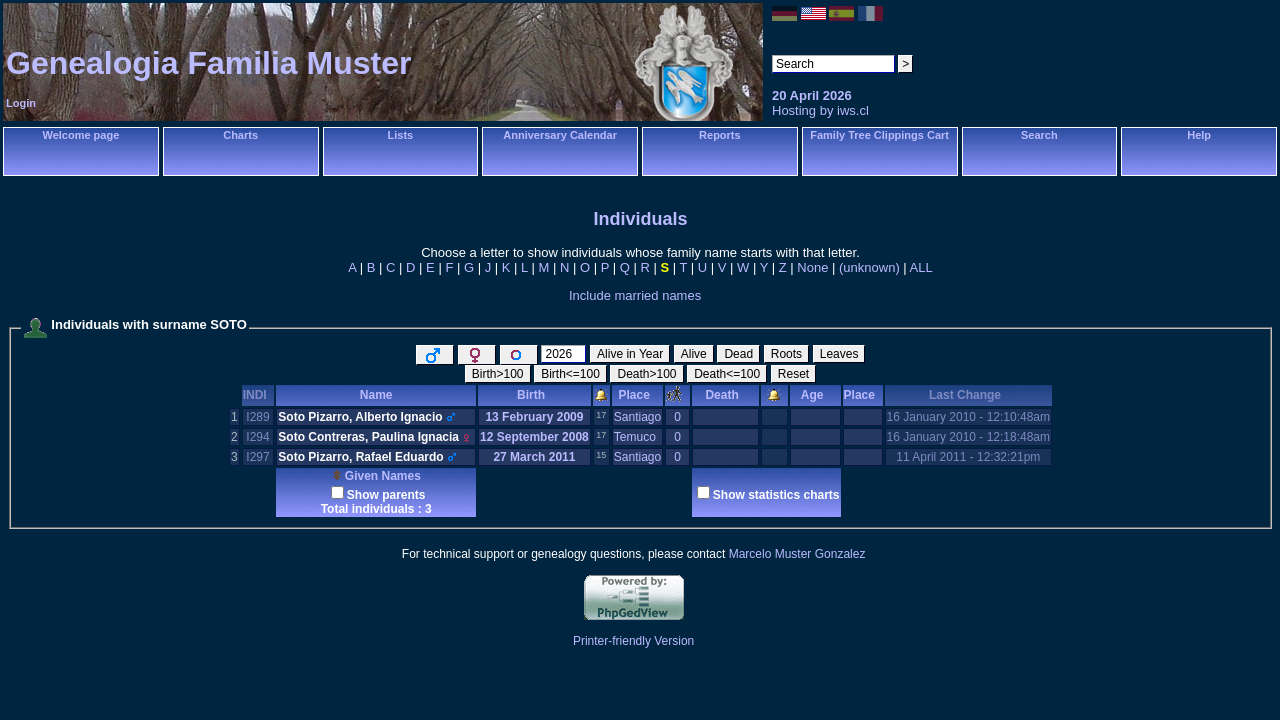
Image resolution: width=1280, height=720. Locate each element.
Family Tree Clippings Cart (879, 135)
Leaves (839, 354)
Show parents (386, 495)
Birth (534, 395)
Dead (738, 354)
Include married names (635, 295)
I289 (257, 417)
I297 (257, 457)
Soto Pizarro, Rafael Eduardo (360, 457)
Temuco (635, 437)
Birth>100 (498, 374)
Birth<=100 (570, 374)
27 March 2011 (534, 457)
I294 (257, 437)
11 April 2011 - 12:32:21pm (968, 457)
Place (637, 395)
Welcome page (80, 135)
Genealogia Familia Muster (208, 63)
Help (1199, 135)
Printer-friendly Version (633, 641)
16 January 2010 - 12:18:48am (968, 437)
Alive (694, 354)
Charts (240, 135)
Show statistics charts (776, 495)
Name (376, 395)
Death (725, 395)
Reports (720, 135)
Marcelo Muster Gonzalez (797, 554)
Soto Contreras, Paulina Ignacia (368, 437)
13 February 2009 (534, 417)
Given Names (376, 476)
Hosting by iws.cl (820, 110)
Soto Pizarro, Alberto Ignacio (360, 417)
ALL (921, 267)
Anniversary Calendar (560, 135)
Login (21, 103)
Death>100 (646, 374)
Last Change (968, 395)
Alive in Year (630, 354)
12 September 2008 (534, 437)
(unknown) (869, 267)
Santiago (637, 417)
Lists (401, 135)
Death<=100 (727, 374)
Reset (793, 374)
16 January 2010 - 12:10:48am (968, 417)
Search (1039, 135)
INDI (258, 395)
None (812, 267)
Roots (786, 354)
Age (815, 395)
